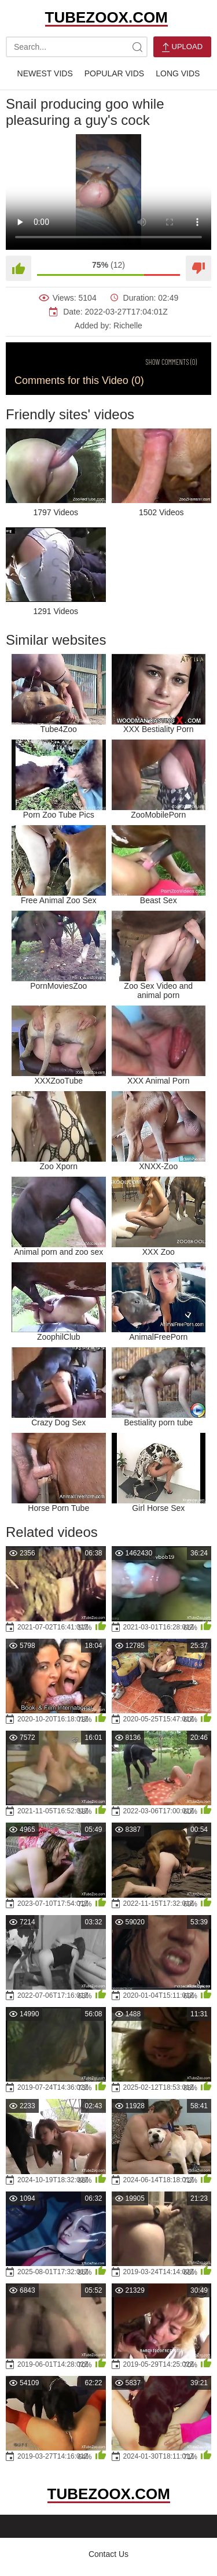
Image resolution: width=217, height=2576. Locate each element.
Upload (182, 47)
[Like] (18, 268)
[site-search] (137, 47)
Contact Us (108, 2554)
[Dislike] (198, 268)
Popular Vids (114, 73)
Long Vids (178, 73)
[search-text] (77, 46)
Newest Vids (45, 73)
